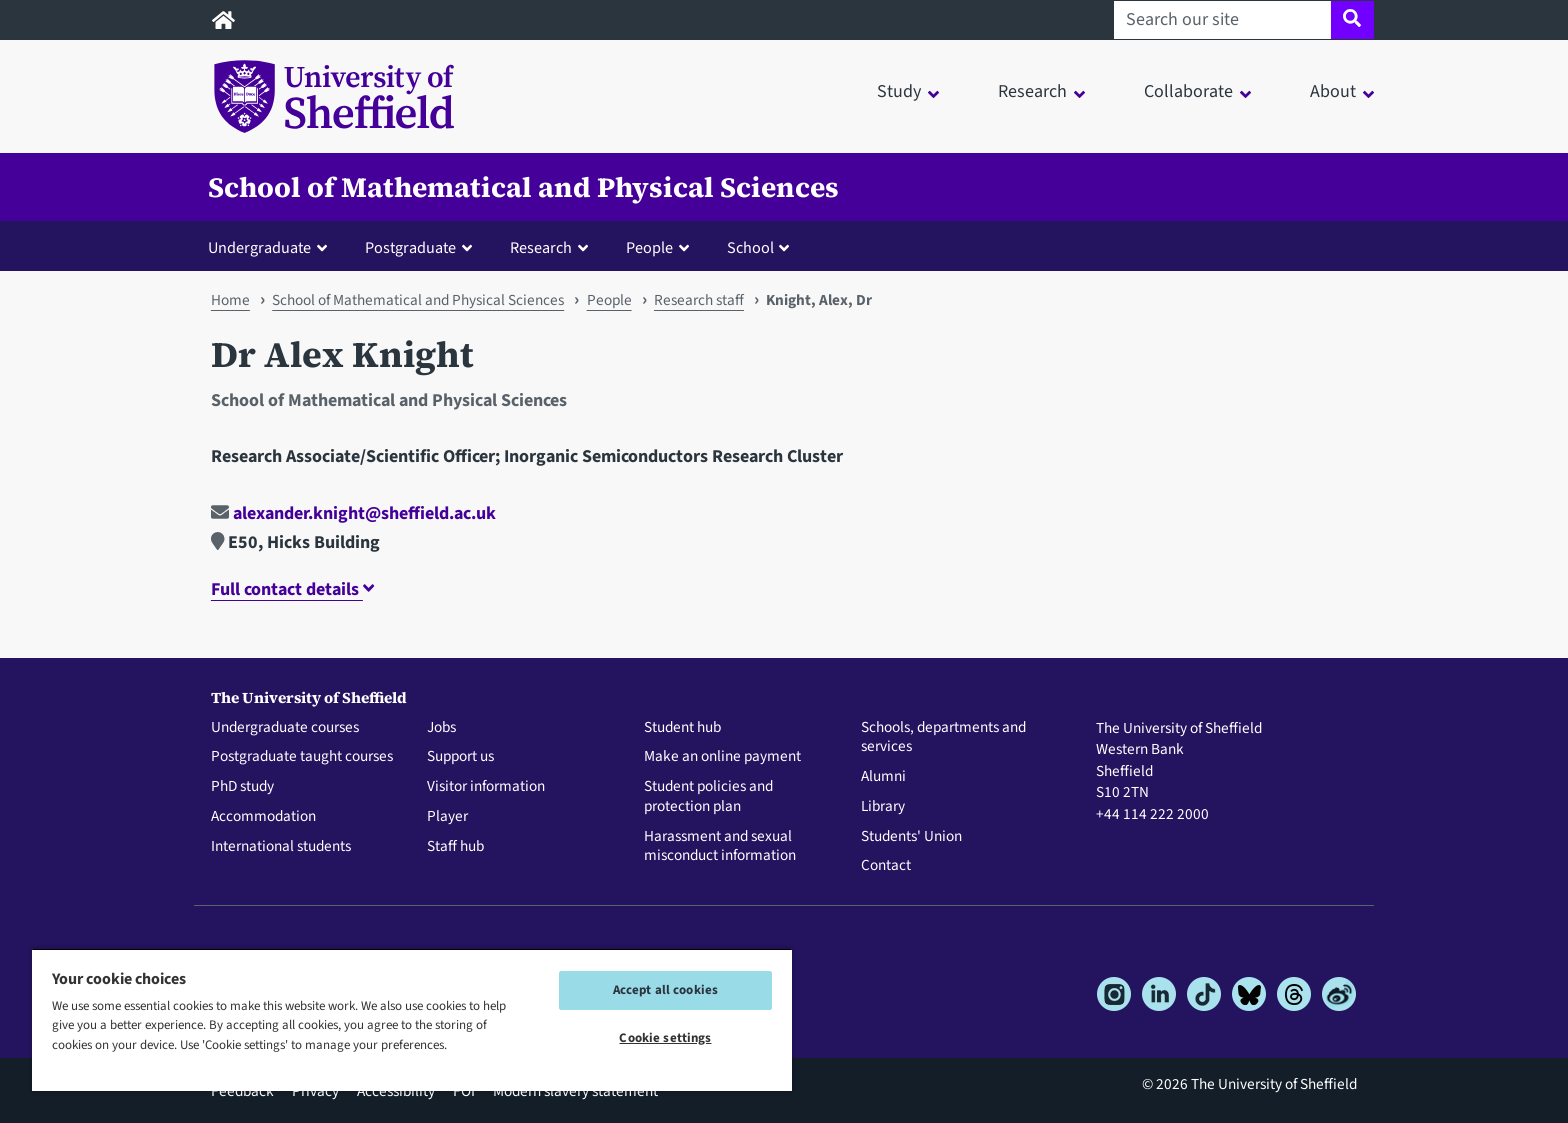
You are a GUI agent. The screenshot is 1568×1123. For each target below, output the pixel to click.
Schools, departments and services (943, 738)
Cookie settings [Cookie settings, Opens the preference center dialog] (665, 1038)
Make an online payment (722, 757)
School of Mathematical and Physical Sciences (523, 187)
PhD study (242, 787)
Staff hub (455, 847)
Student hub (682, 728)
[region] (412, 1019)
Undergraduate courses (285, 728)
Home (230, 300)
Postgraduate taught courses (302, 757)
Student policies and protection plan (708, 797)
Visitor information (486, 787)
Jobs (441, 728)
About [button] (1333, 91)
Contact (886, 866)
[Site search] (1352, 20)
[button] (272, 247)
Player (447, 817)
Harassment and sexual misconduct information (720, 847)
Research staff (699, 300)
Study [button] (899, 91)
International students (281, 847)
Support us (460, 757)
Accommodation (263, 817)
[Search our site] (1222, 20)
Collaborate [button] (1188, 91)
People (609, 300)
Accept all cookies (665, 990)
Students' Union (911, 837)
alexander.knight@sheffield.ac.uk (353, 513)
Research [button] (1032, 91)
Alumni (883, 777)
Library (883, 807)
